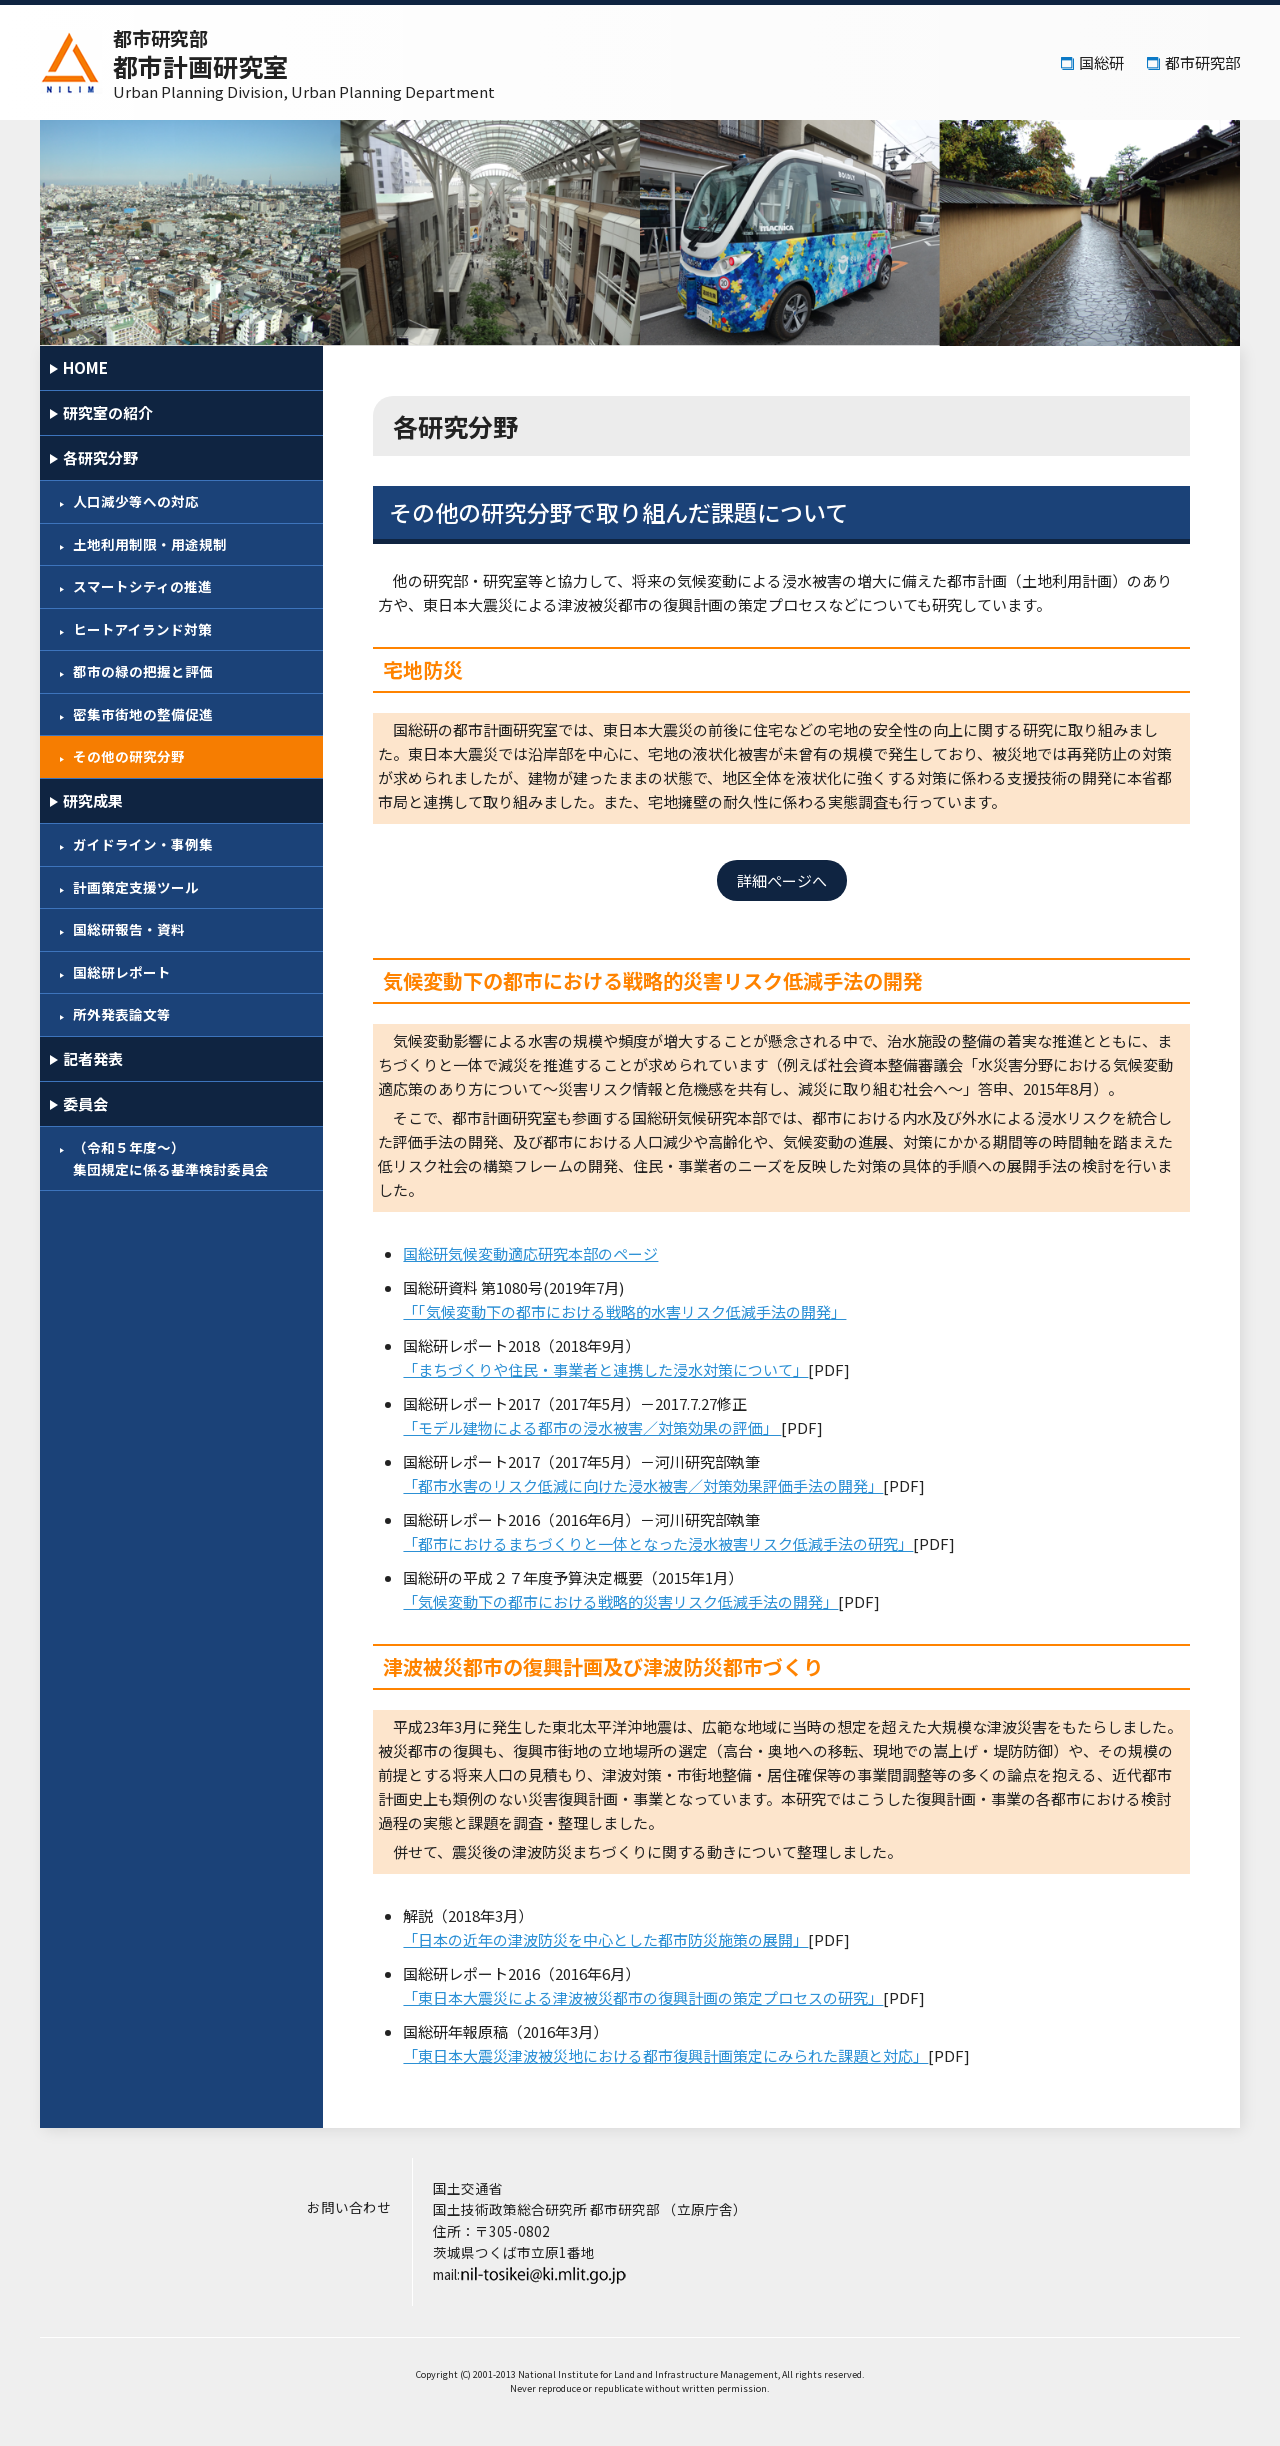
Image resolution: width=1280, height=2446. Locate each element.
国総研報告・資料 (129, 929)
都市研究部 (1202, 62)
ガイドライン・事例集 (143, 844)
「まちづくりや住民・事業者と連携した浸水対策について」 (622, 1369)
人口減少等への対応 (136, 501)
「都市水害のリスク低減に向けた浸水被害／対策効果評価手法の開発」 (660, 1485)
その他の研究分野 (129, 756)
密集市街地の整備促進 (143, 714)
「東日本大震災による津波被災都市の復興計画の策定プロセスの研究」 (660, 1997)
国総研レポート (122, 972)
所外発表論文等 (122, 1014)
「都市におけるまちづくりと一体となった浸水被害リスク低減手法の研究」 (675, 1543)
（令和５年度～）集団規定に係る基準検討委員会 (171, 1158)
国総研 (1101, 62)
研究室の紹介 (108, 412)
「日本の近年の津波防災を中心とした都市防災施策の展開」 (622, 1939)
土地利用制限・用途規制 (150, 544)
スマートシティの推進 (142, 586)
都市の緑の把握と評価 (143, 671)
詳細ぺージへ (790, 880)
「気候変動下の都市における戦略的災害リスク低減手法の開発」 (637, 1601)
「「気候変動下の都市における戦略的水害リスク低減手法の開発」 (641, 1311)
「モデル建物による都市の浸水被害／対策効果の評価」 (609, 1427)
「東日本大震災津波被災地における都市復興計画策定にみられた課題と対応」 (682, 2055)
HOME (85, 367)
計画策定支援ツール (136, 887)
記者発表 (93, 1058)
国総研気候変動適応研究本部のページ (547, 1253)
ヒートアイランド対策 (142, 629)
